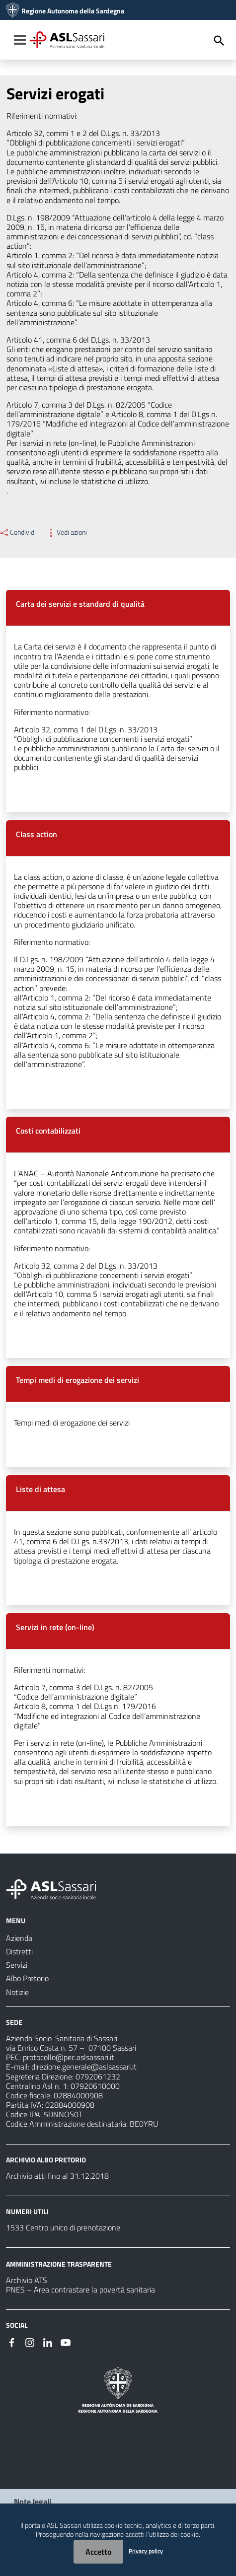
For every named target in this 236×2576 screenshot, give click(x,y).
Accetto (98, 2552)
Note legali (32, 2501)
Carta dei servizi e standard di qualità (80, 604)
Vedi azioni (66, 532)
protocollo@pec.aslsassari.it (68, 2057)
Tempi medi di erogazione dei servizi (77, 1380)
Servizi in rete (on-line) (55, 1627)
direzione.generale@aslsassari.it (84, 2067)
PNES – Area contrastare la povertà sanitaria (80, 2289)
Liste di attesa (40, 1489)
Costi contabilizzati (48, 1131)
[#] (12, 2342)
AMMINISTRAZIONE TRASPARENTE (59, 2264)
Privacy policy (146, 2551)
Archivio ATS (26, 2280)
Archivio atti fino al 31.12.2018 (57, 2176)
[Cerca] (219, 41)
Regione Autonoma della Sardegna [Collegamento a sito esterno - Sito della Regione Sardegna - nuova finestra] (72, 10)
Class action (36, 834)
